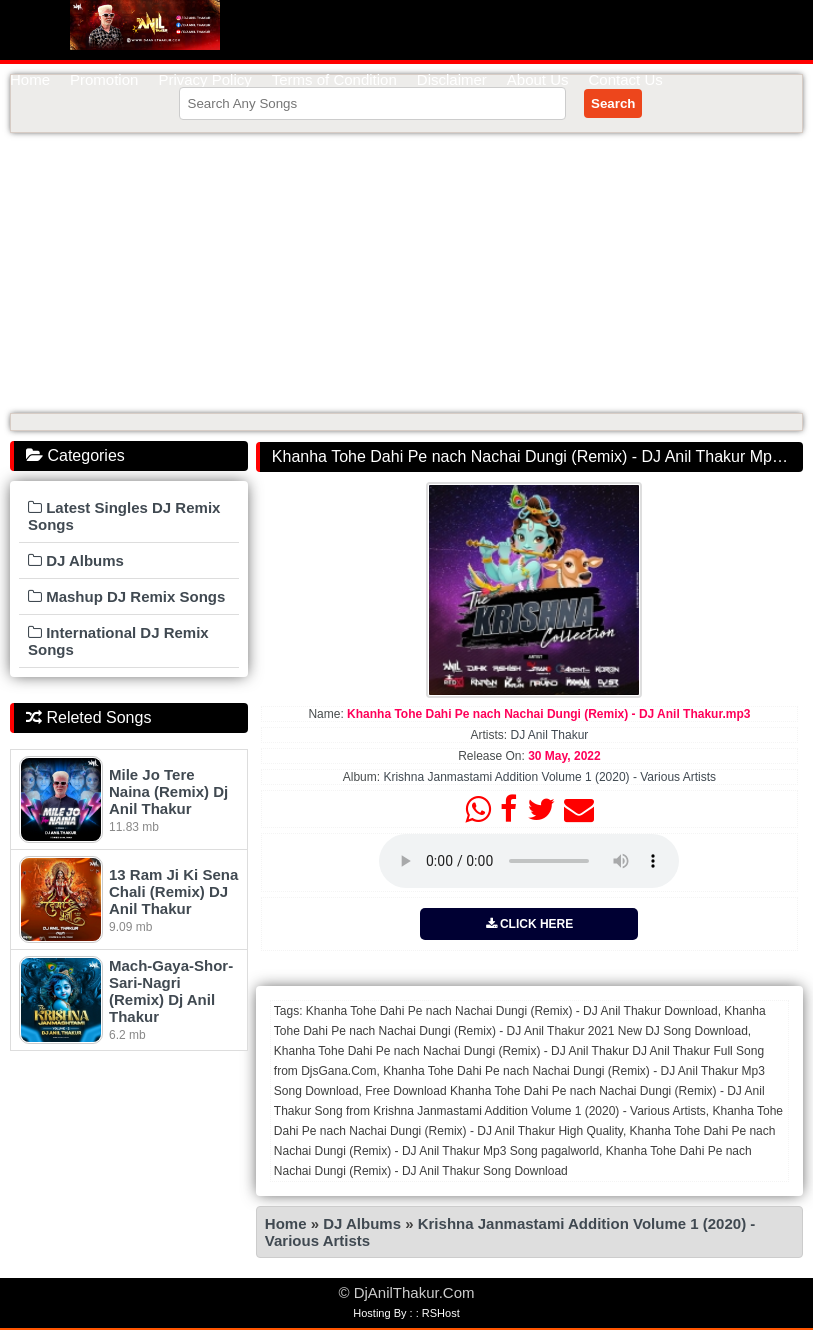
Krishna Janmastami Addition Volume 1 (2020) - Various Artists (549, 777)
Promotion (104, 79)
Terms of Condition (334, 79)
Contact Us (626, 79)
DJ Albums (362, 1223)
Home (30, 79)
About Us (538, 79)
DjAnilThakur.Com (145, 25)
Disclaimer (452, 79)
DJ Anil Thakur (550, 735)
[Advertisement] (406, 273)
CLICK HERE (530, 924)
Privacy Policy (204, 79)
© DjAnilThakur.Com (406, 1292)
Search (613, 103)
